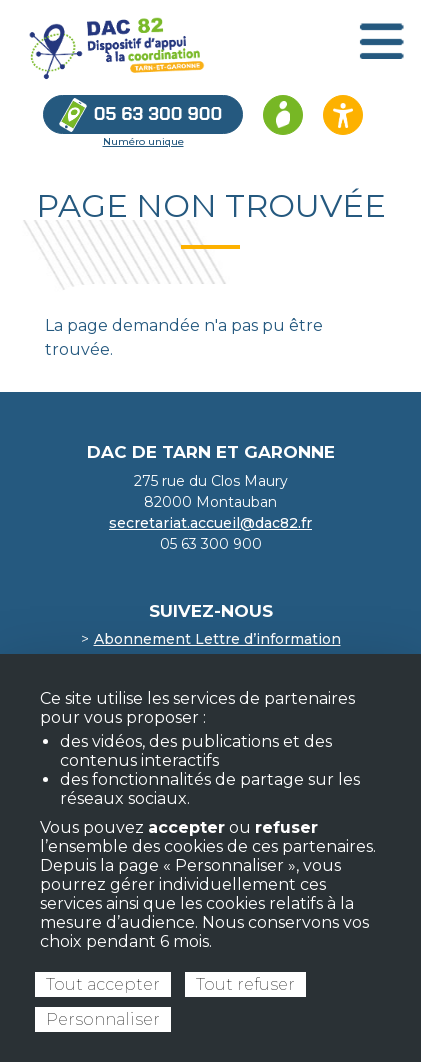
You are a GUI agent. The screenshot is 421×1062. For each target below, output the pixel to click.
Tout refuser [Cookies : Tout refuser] (245, 984)
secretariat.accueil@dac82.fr (210, 523)
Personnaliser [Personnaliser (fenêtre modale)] (103, 1019)
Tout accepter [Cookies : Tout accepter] (103, 984)
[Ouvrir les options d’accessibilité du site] (343, 115)
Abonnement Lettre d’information (217, 639)
